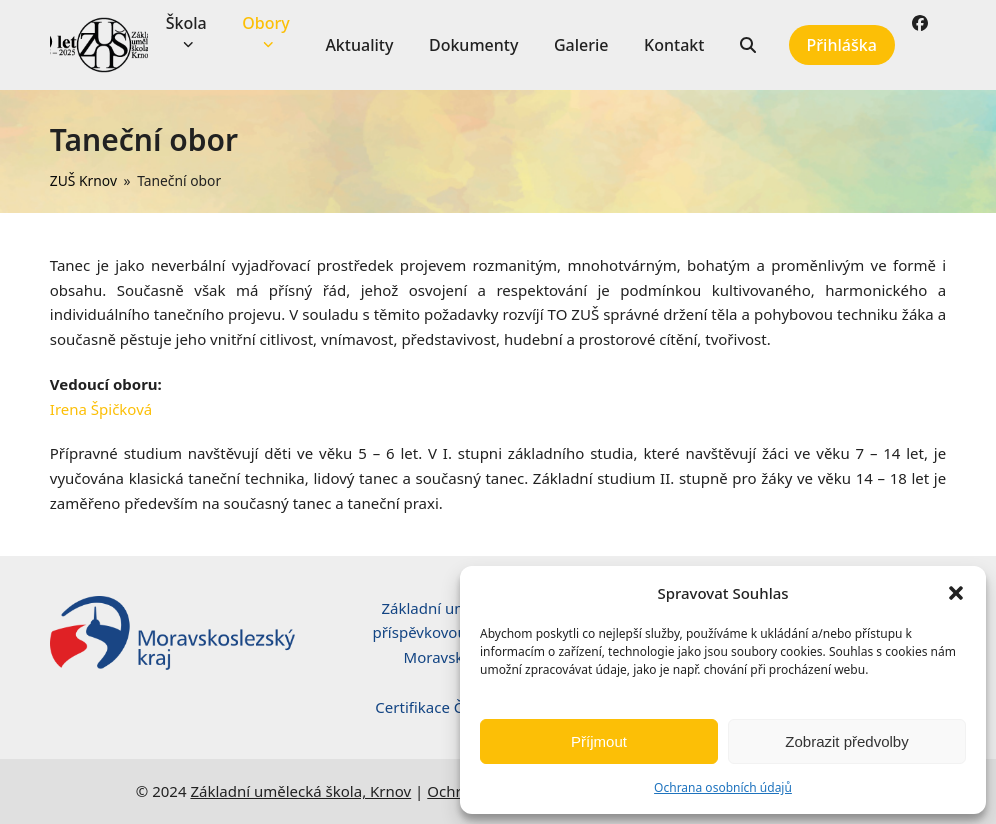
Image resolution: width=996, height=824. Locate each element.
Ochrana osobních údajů (723, 787)
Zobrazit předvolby (846, 741)
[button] (956, 593)
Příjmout (599, 741)
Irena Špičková (101, 409)
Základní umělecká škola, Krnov (300, 791)
